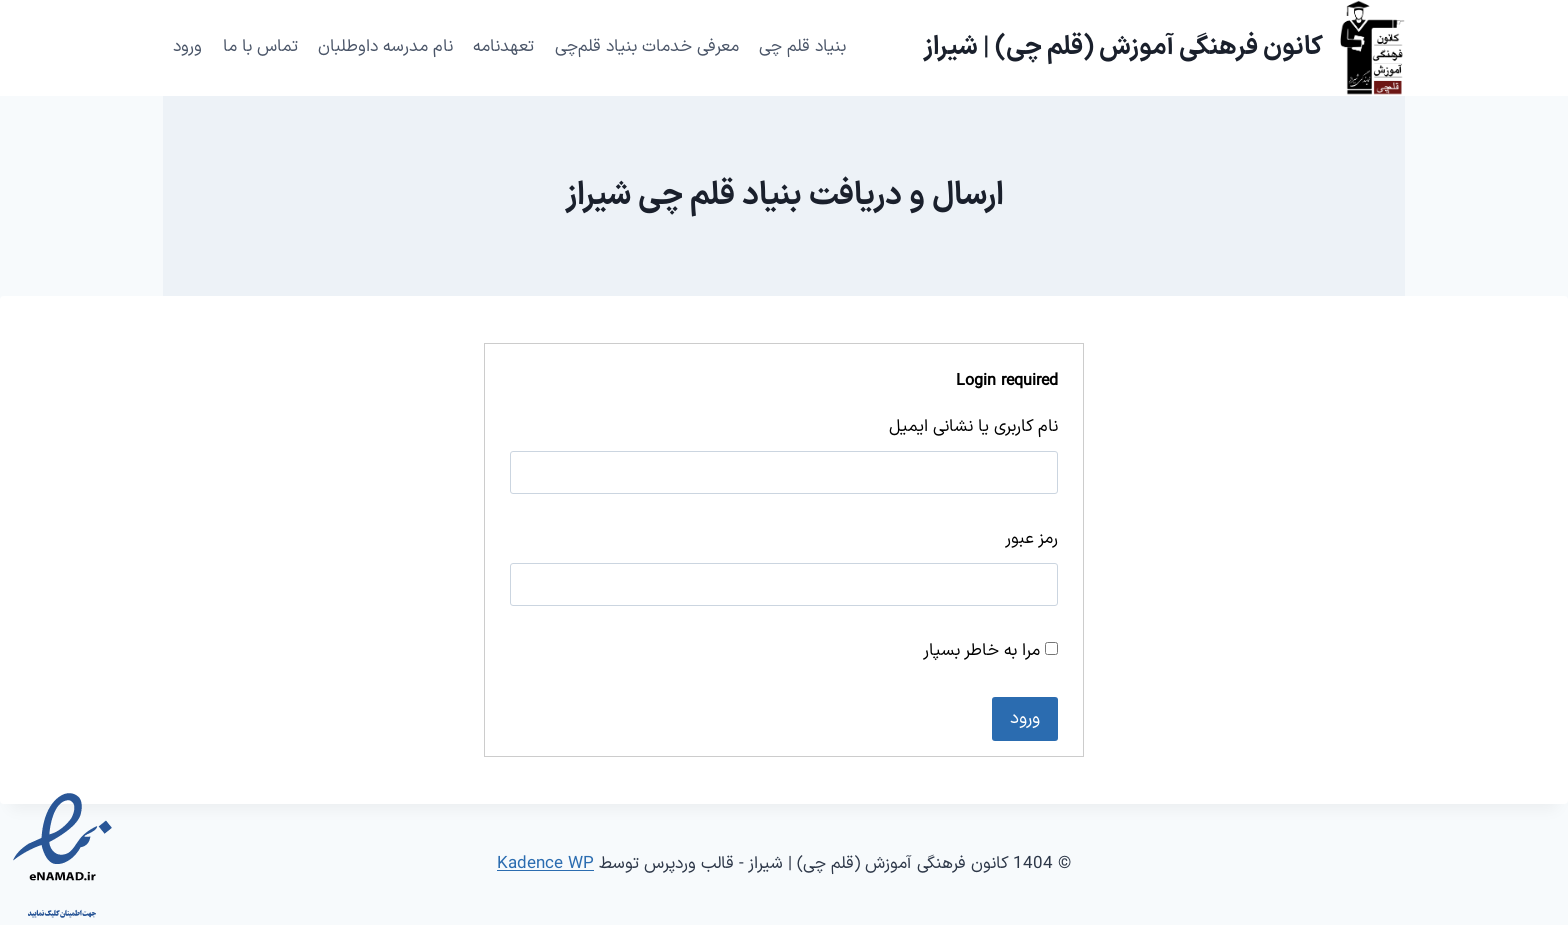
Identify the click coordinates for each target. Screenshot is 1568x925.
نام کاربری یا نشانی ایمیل (973, 427)
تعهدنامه (503, 47)
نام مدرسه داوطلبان (385, 47)
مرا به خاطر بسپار (990, 651)
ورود (187, 47)
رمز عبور (1031, 539)
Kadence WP (545, 864)
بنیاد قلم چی (802, 47)
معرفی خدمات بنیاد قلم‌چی (647, 47)
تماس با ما (260, 47)
